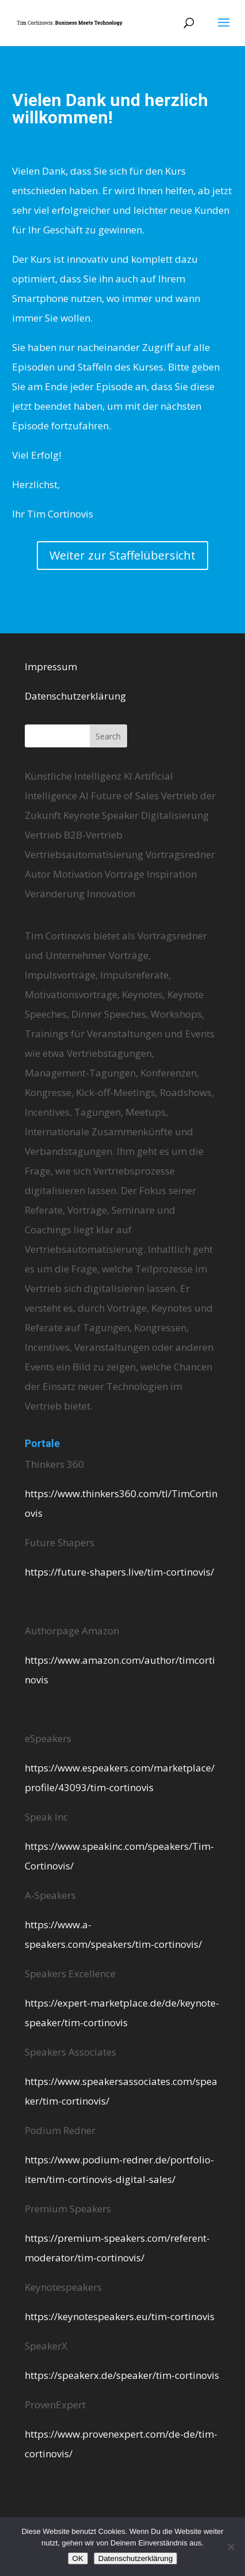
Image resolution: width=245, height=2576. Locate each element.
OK (77, 2558)
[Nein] (230, 2546)
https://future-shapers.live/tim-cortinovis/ (119, 1571)
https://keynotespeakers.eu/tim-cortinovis (120, 2316)
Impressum (51, 666)
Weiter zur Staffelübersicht (122, 555)
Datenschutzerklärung (75, 695)
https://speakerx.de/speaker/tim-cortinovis (122, 2375)
